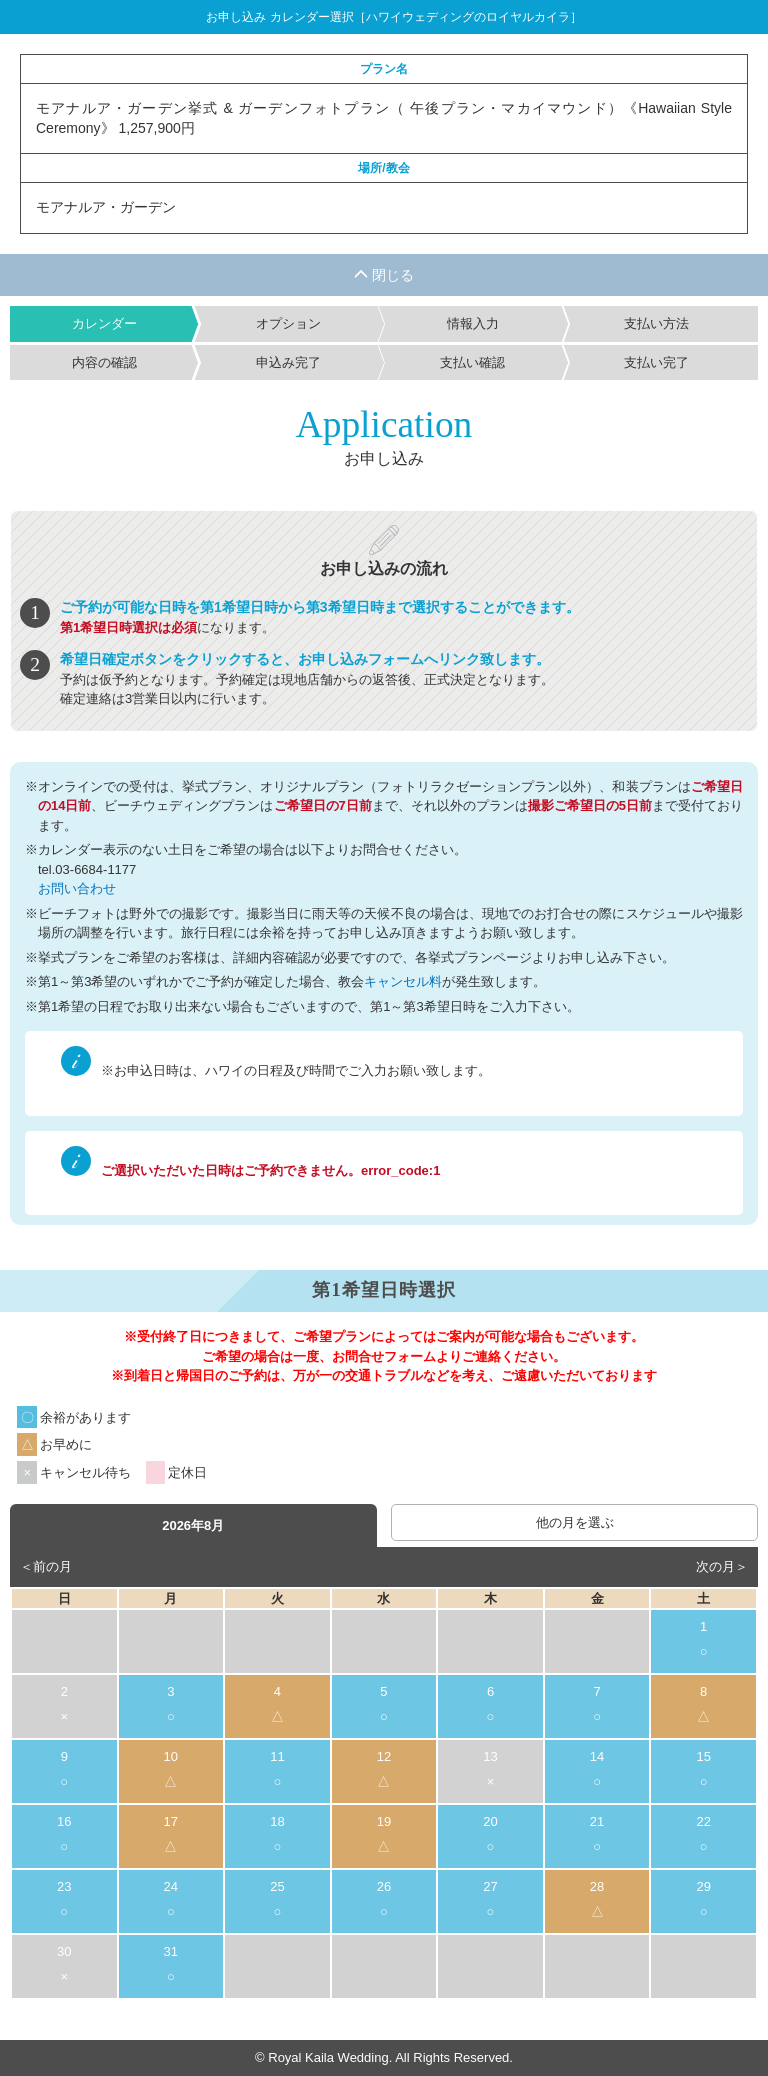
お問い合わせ (77, 888)
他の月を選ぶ (575, 1522)
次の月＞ (722, 1566)
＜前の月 (46, 1566)
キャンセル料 (403, 981)
